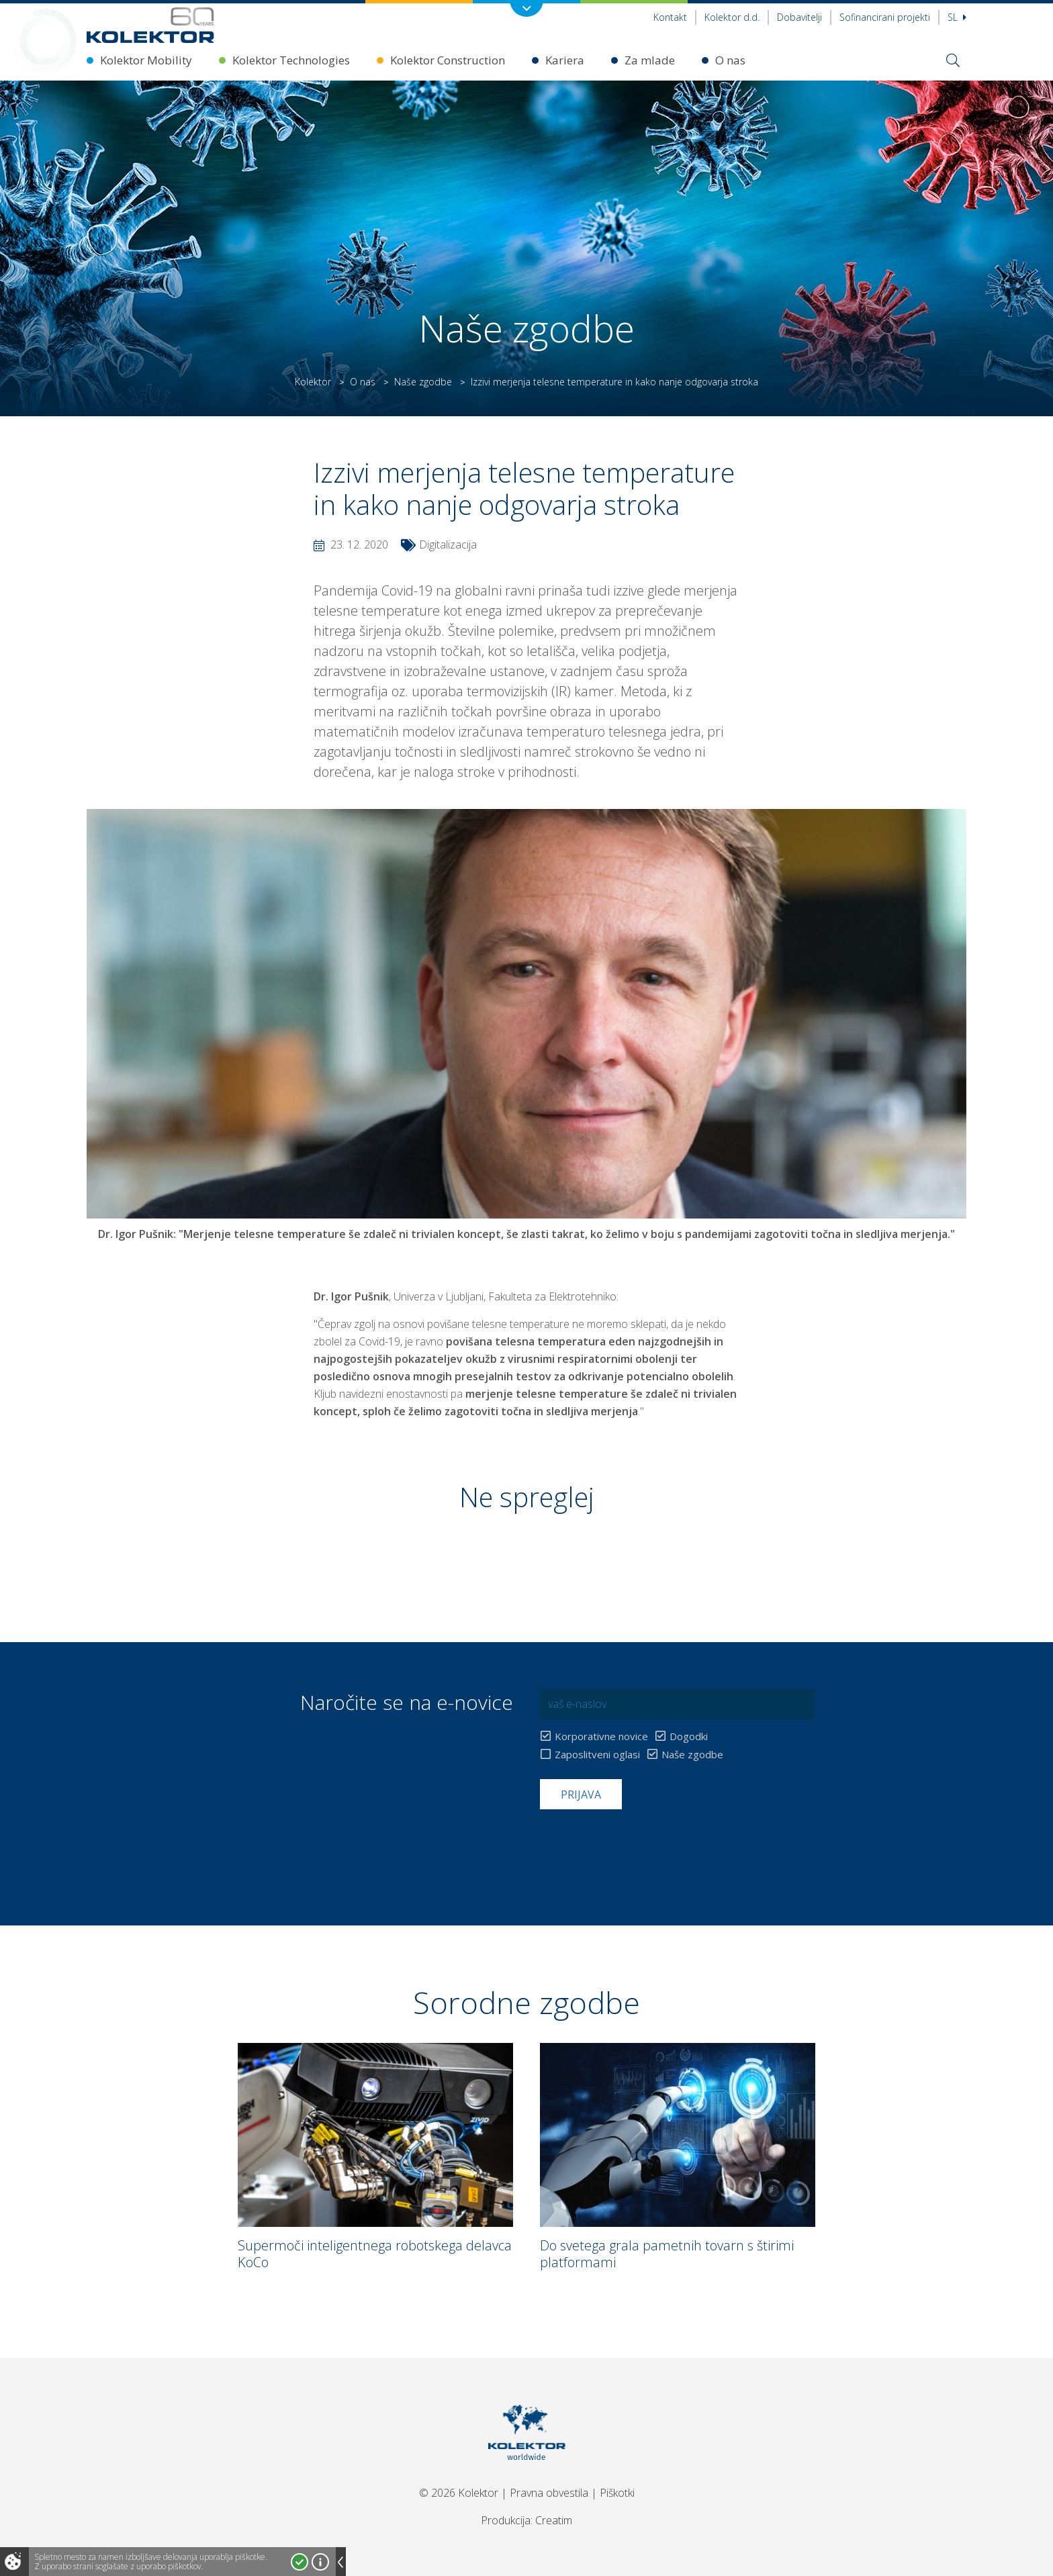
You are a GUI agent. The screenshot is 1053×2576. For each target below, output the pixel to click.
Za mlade (650, 60)
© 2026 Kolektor (458, 2492)
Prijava (581, 1794)
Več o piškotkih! (320, 2562)
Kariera (564, 60)
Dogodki (689, 1736)
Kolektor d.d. (732, 17)
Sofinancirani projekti (884, 17)
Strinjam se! (299, 2562)
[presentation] (642, 1842)
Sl (957, 17)
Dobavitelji (799, 17)
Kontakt (670, 17)
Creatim (553, 2520)
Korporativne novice (601, 1736)
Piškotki (617, 2492)
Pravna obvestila (549, 2492)
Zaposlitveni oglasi (597, 1755)
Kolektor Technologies (291, 60)
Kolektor (313, 381)
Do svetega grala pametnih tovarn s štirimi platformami (667, 2253)
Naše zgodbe (423, 381)
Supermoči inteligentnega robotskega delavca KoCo (375, 2253)
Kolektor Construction (447, 60)
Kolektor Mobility (146, 60)
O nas (730, 60)
